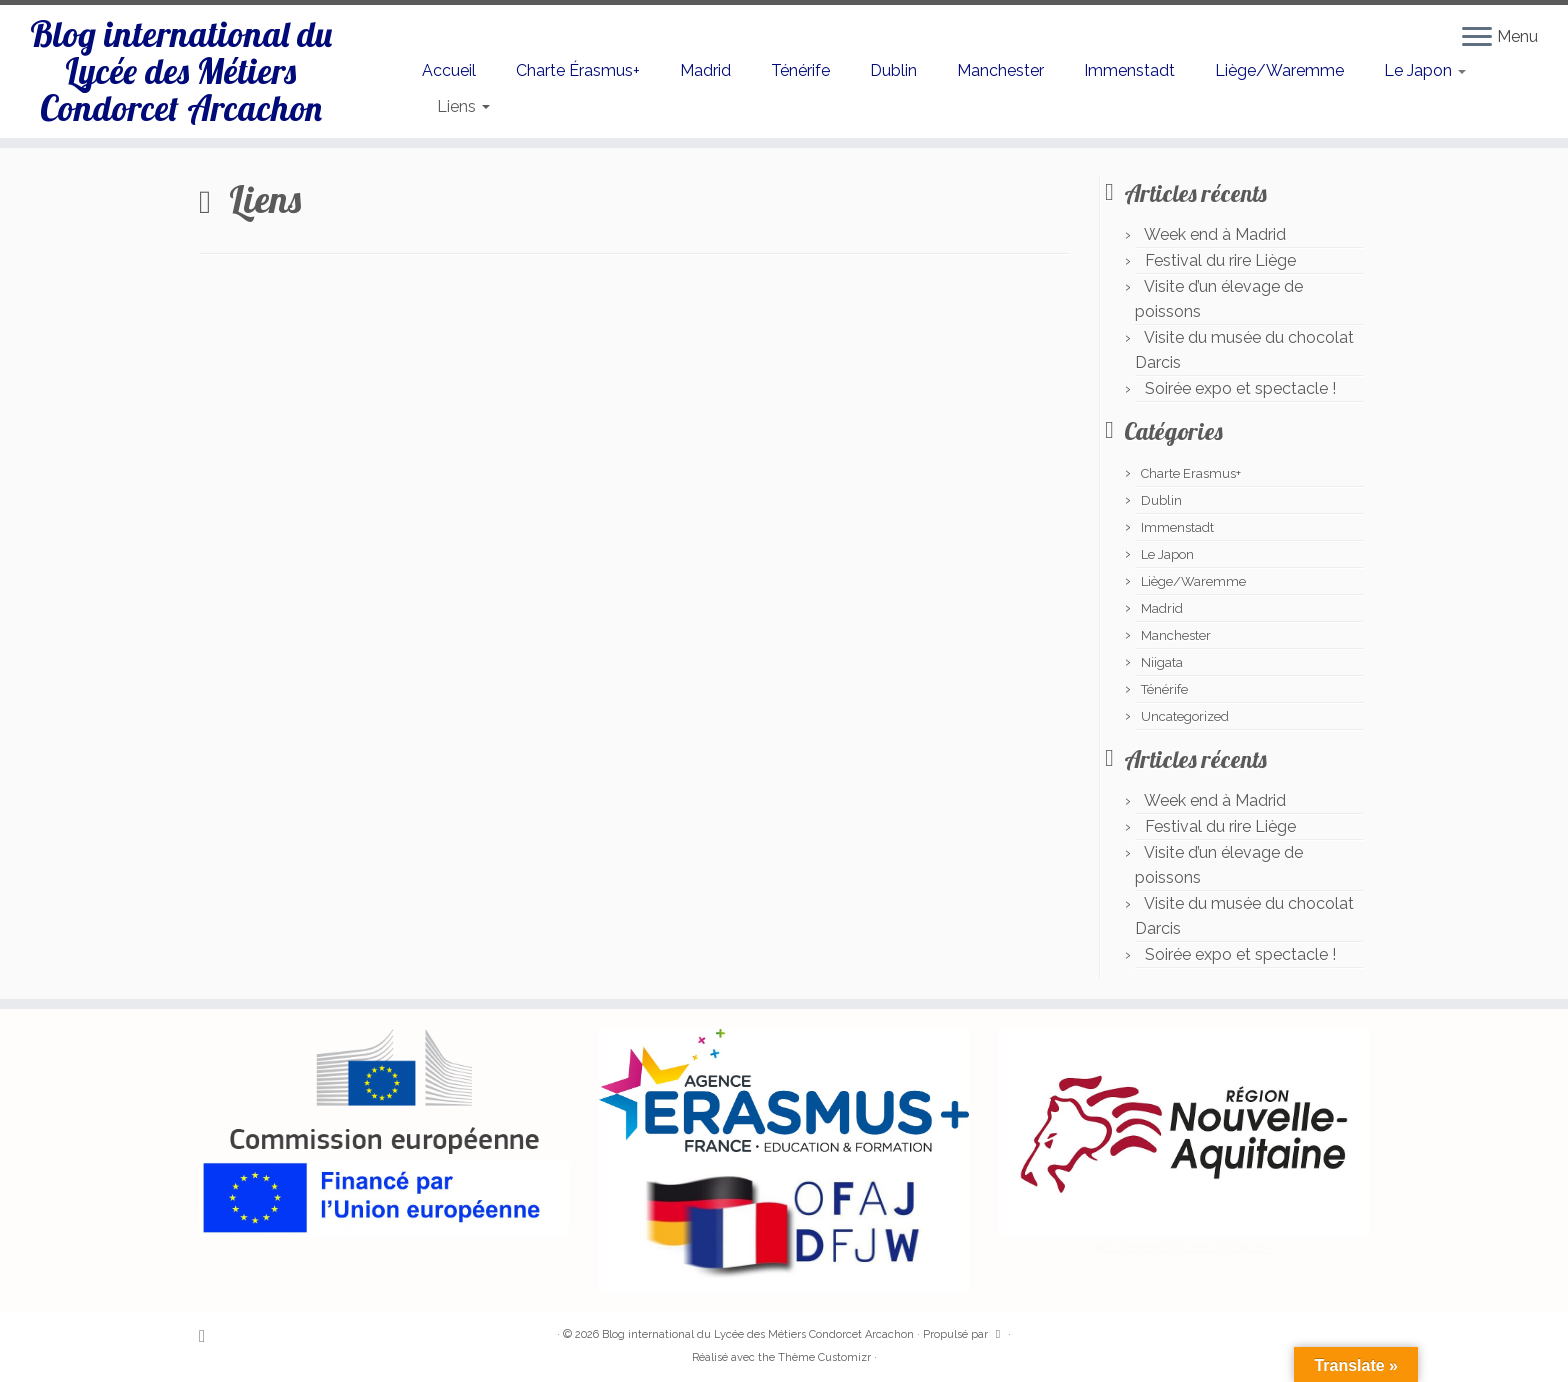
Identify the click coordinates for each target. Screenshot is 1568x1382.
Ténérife (800, 70)
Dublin (893, 70)
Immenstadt (1129, 70)
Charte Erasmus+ (1191, 473)
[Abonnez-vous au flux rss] (208, 1335)
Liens (463, 106)
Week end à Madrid (1215, 234)
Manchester (1000, 70)
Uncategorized (1185, 716)
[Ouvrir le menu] (1477, 38)
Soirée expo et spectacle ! (1240, 388)
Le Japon (1425, 70)
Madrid (705, 70)
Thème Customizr (824, 1357)
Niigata (1162, 662)
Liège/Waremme (1279, 70)
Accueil (449, 70)
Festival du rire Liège (1220, 260)
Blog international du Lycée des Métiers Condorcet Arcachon (180, 88)
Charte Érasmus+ (578, 70)
